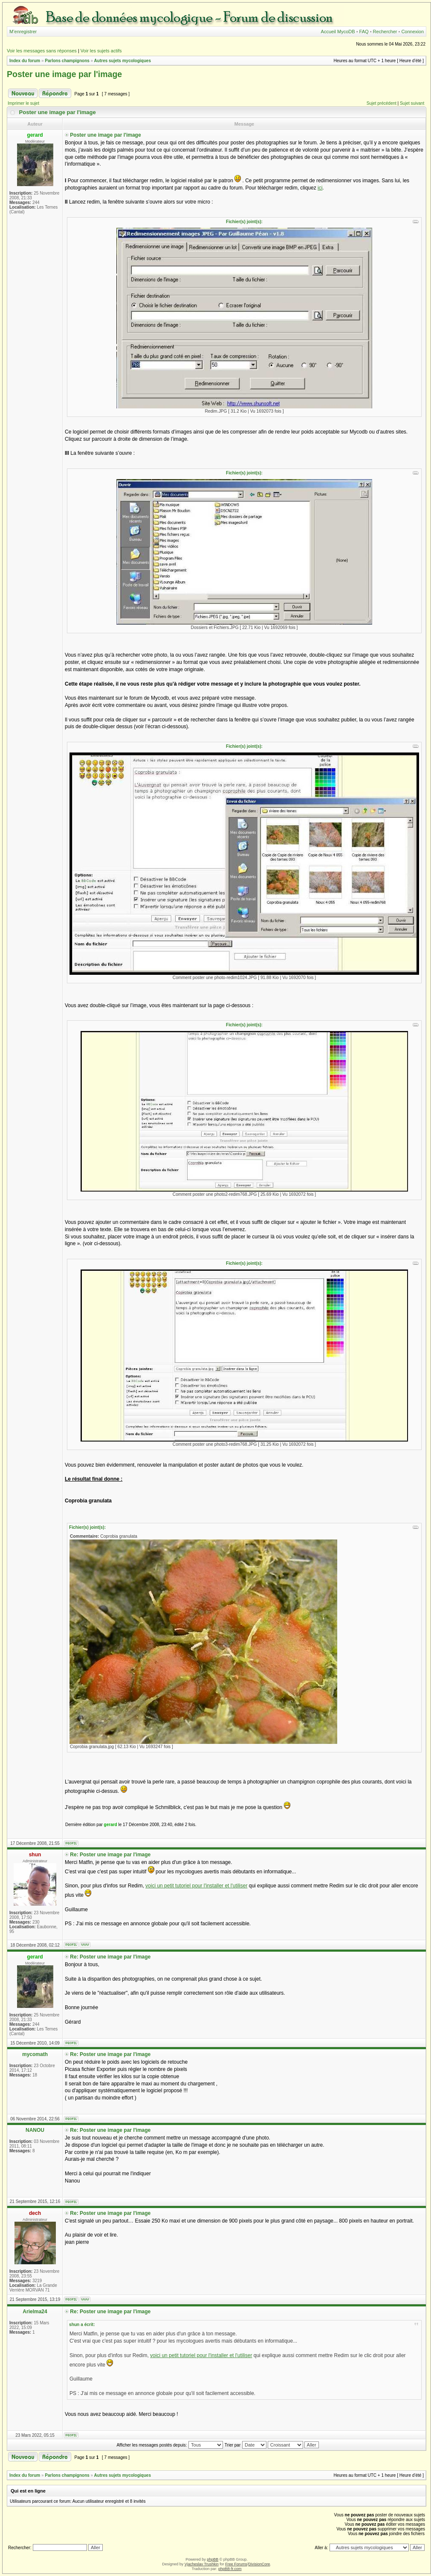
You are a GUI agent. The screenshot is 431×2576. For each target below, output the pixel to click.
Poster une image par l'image (64, 74)
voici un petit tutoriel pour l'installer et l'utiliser (196, 1886)
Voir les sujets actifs (101, 50)
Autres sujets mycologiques (122, 60)
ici (320, 188)
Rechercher (385, 31)
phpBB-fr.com (230, 2569)
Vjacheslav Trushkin (202, 2564)
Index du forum (24, 60)
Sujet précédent (381, 103)
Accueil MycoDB (338, 31)
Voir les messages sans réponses (42, 50)
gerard (110, 1824)
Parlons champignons (67, 60)
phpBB (212, 2559)
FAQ (364, 31)
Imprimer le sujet (23, 103)
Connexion (412, 31)
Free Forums (236, 2564)
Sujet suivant (412, 103)
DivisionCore (259, 2564)
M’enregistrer (23, 31)
